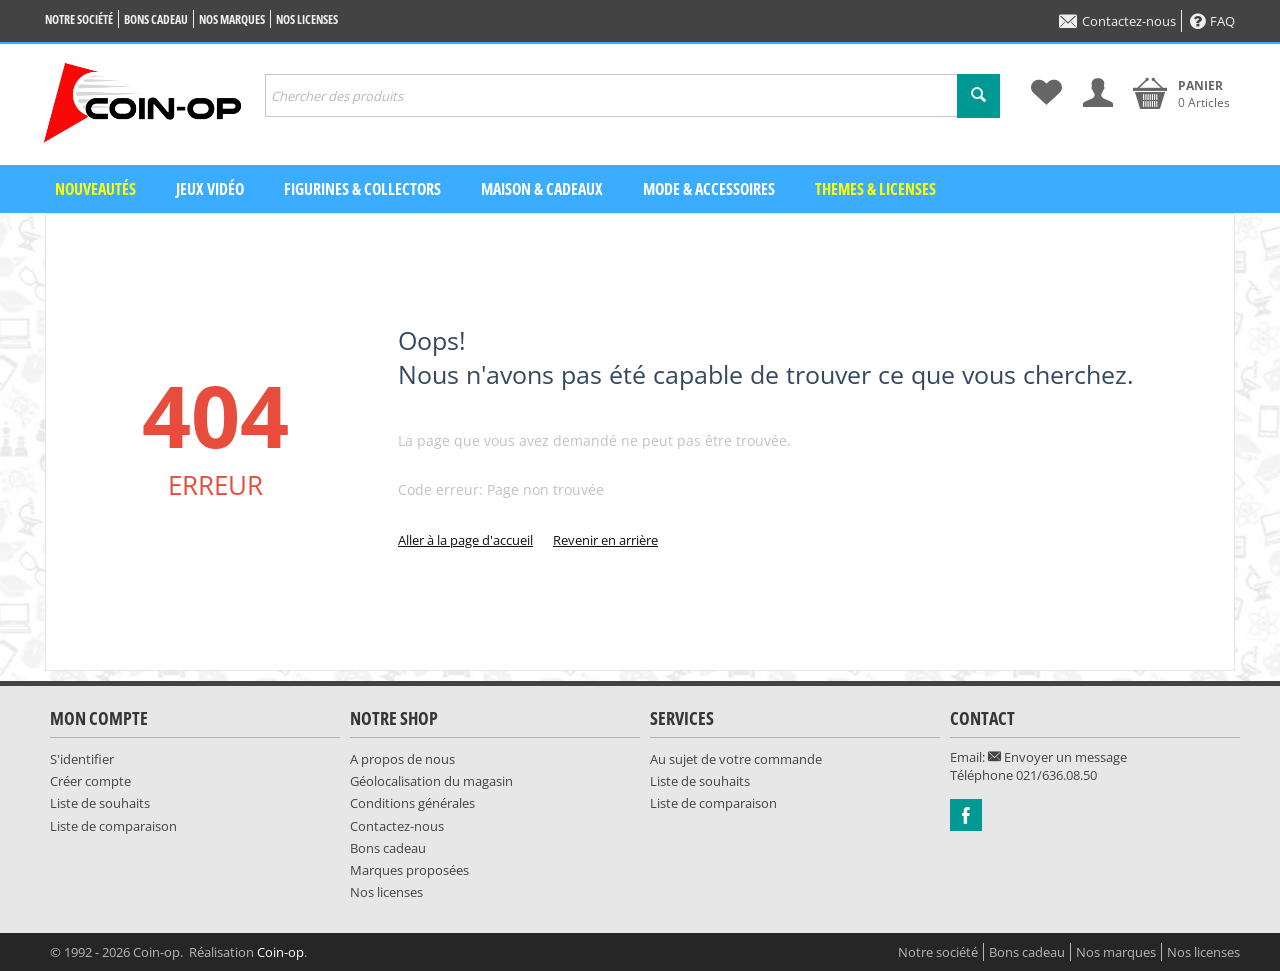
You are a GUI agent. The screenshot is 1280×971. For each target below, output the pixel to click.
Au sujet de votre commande (736, 759)
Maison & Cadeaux (542, 189)
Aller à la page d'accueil (465, 540)
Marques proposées (409, 870)
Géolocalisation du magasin (431, 781)
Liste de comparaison (113, 826)
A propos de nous (402, 759)
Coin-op (280, 952)
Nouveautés (95, 189)
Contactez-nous (1117, 21)
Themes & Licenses (875, 189)
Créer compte (90, 781)
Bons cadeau (156, 19)
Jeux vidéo (210, 189)
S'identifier (82, 759)
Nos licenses (307, 19)
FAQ (1212, 21)
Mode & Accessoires (709, 189)
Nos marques (232, 19)
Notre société (79, 19)
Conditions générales (412, 803)
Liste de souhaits (100, 803)
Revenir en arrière (605, 540)
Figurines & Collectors (362, 189)
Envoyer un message (1057, 757)
